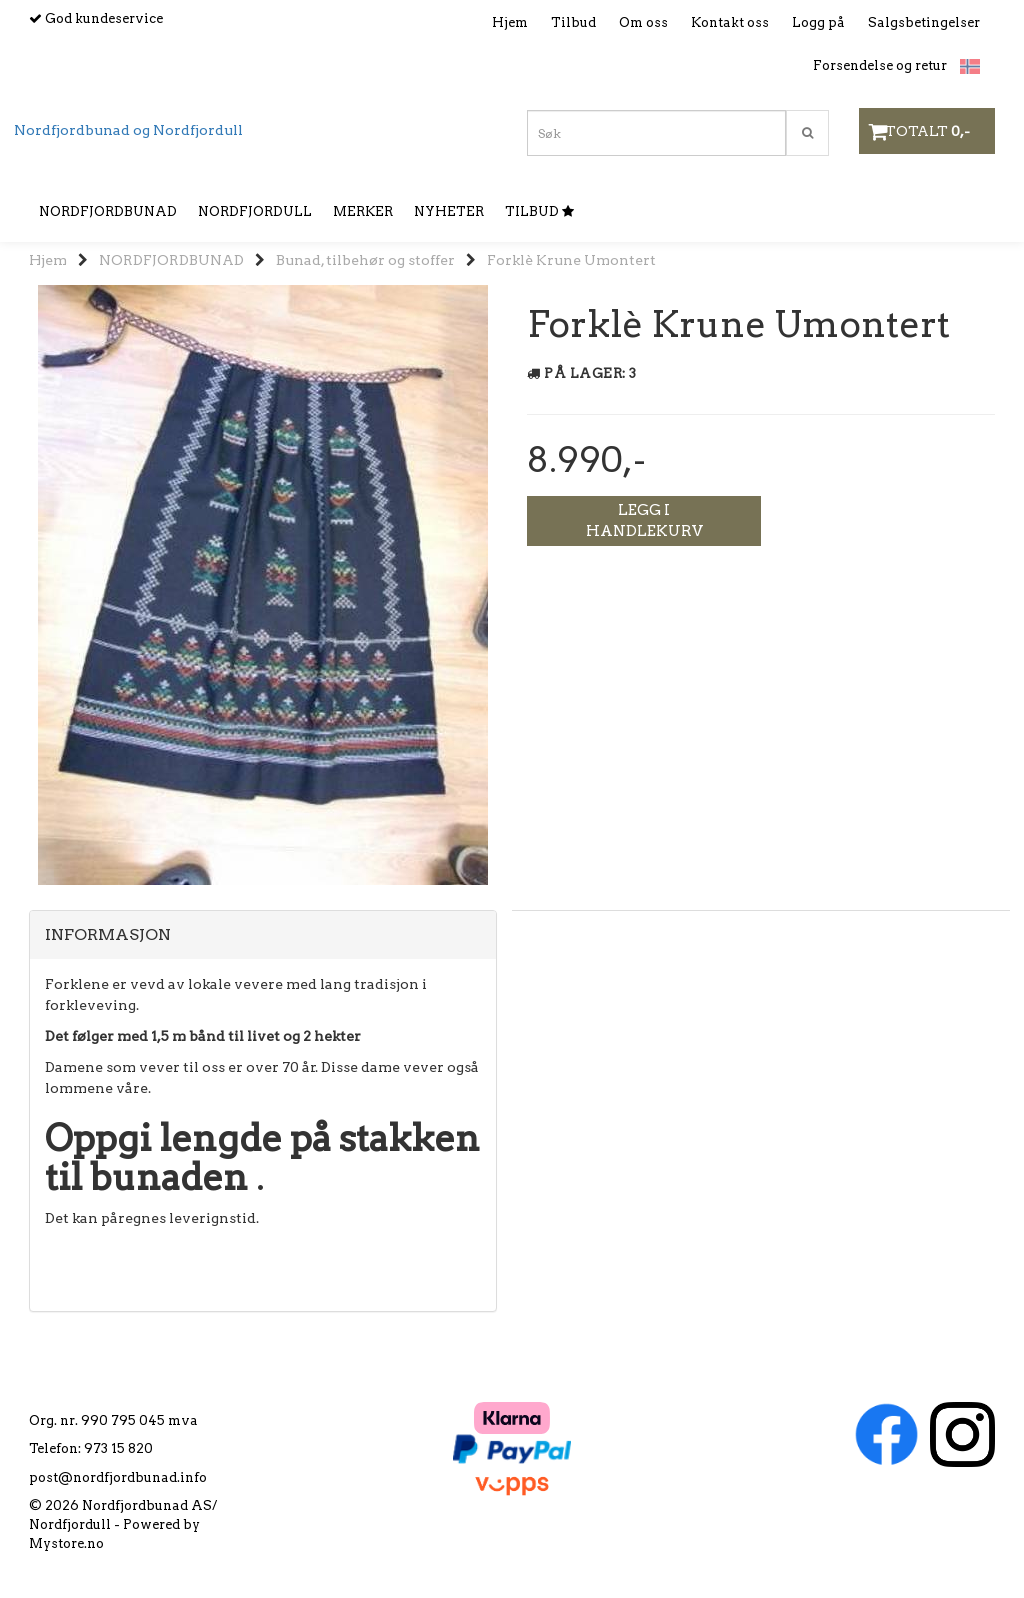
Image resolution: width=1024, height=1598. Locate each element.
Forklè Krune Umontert (571, 260)
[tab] (263, 935)
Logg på (818, 22)
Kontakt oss (730, 22)
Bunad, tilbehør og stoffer (365, 260)
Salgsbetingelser (924, 22)
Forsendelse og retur (880, 65)
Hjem (510, 22)
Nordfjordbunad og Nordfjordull (128, 130)
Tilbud (573, 22)
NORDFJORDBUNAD (171, 260)
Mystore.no (66, 1543)
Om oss (643, 22)
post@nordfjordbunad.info (118, 1477)
